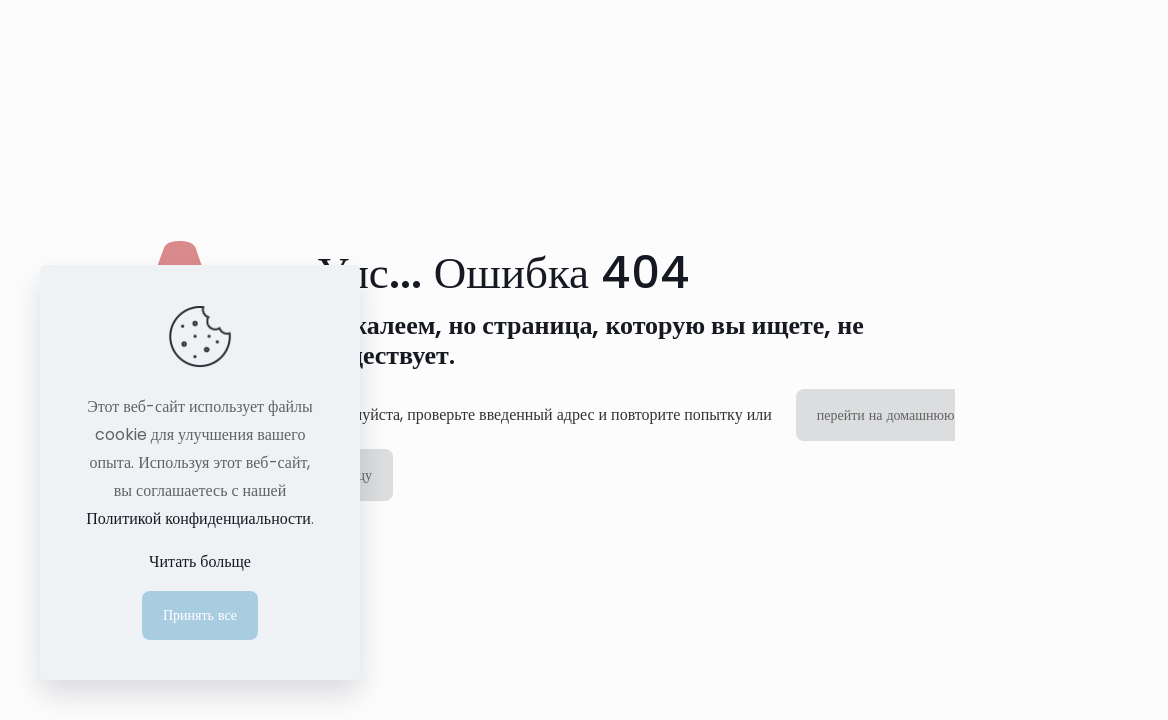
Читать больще (200, 561)
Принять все (200, 615)
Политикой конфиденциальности (198, 518)
